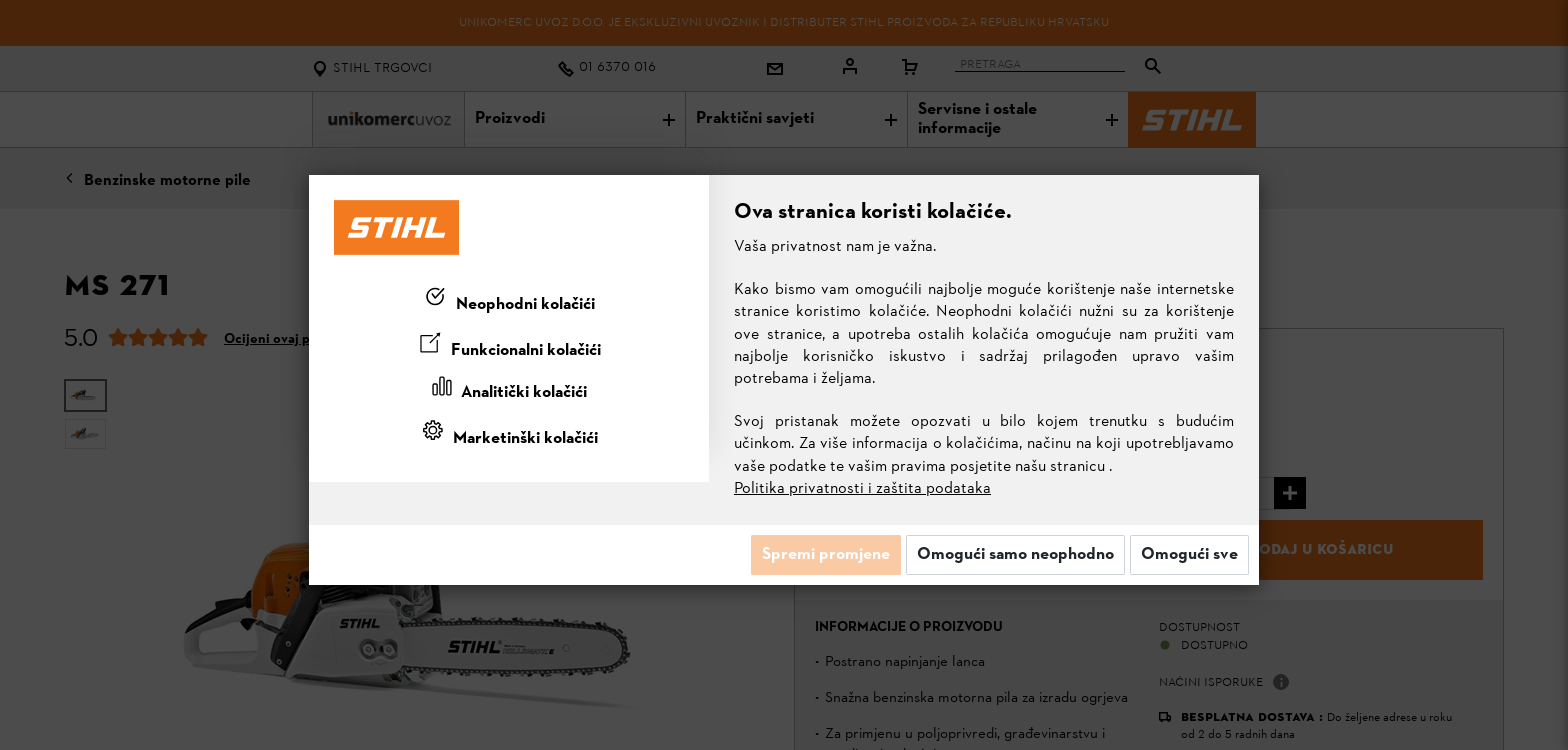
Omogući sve (1189, 555)
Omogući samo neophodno (1015, 555)
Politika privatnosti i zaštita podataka (862, 489)
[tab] (509, 301)
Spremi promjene (826, 555)
